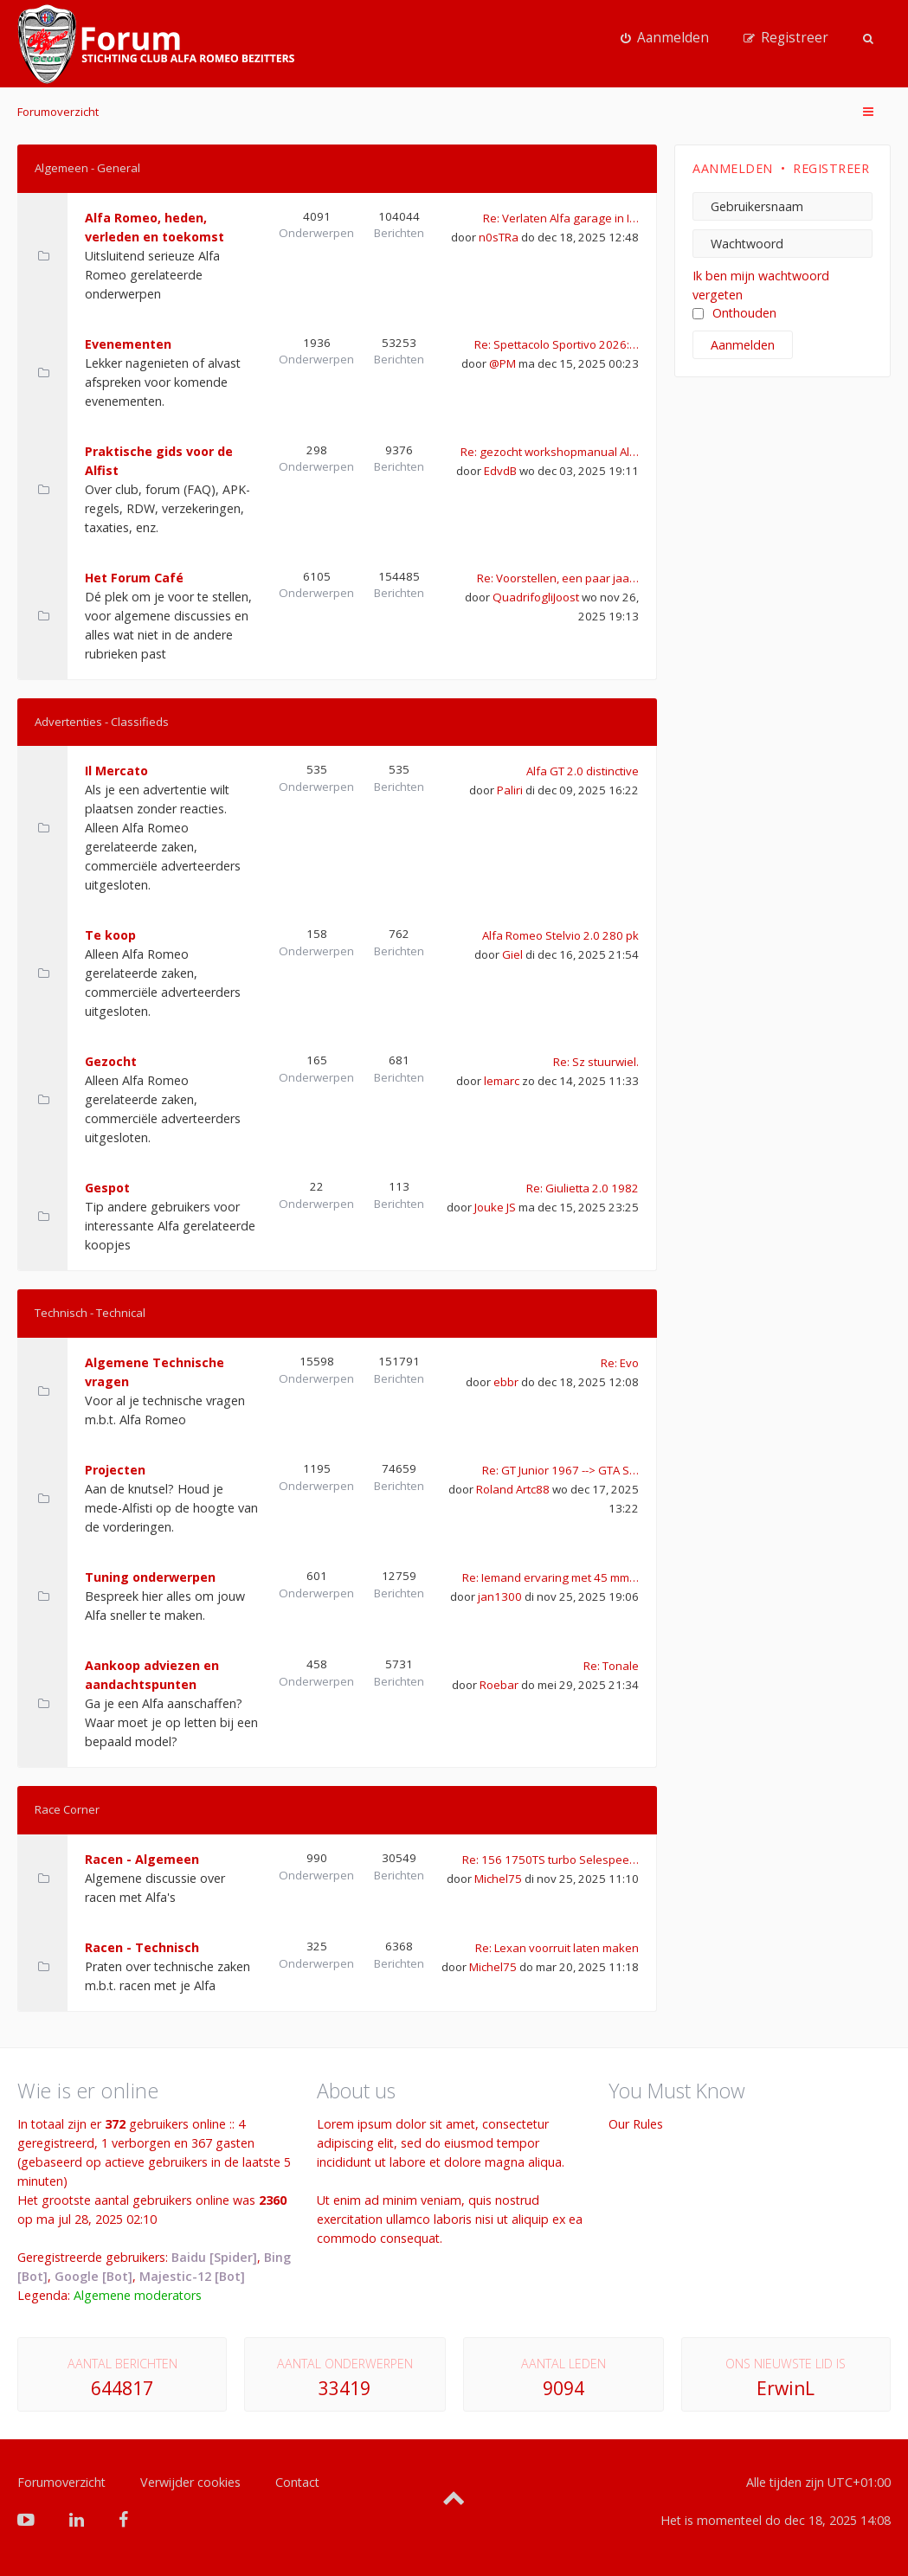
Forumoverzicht (58, 111)
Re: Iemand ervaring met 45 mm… (550, 1577)
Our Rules (636, 2124)
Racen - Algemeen (142, 1859)
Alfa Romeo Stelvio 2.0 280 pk (560, 935)
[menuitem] (664, 38)
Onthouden (734, 313)
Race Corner (67, 1809)
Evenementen (128, 344)
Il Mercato (116, 770)
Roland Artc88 (513, 1489)
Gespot (107, 1187)
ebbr (505, 1382)
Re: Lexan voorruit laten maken (557, 1948)
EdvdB (500, 471)
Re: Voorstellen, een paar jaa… (558, 578)
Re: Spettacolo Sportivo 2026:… (556, 344)
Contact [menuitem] (297, 2482)
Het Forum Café (134, 577)
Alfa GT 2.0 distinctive (582, 771)
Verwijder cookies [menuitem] (190, 2482)
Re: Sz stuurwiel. (596, 1062)
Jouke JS (495, 1207)
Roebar (499, 1685)
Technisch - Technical (90, 1312)
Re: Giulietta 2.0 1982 (582, 1188)
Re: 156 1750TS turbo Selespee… (550, 1859)
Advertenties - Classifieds (102, 721)
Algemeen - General (87, 168)
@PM (502, 363)
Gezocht (111, 1061)
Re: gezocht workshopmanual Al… (549, 451)
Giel (512, 954)
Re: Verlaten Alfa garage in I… (561, 218)
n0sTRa (498, 237)
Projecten (115, 1469)
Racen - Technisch (142, 1947)
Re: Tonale (611, 1665)
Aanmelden (732, 168)
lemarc (501, 1081)
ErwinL (786, 2388)
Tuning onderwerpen (150, 1577)
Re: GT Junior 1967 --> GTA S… (560, 1470)
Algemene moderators (138, 2295)
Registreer (831, 168)
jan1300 (500, 1596)
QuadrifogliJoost (536, 597)
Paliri (510, 790)
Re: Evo (620, 1363)
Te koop (110, 935)
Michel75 (498, 1878)
